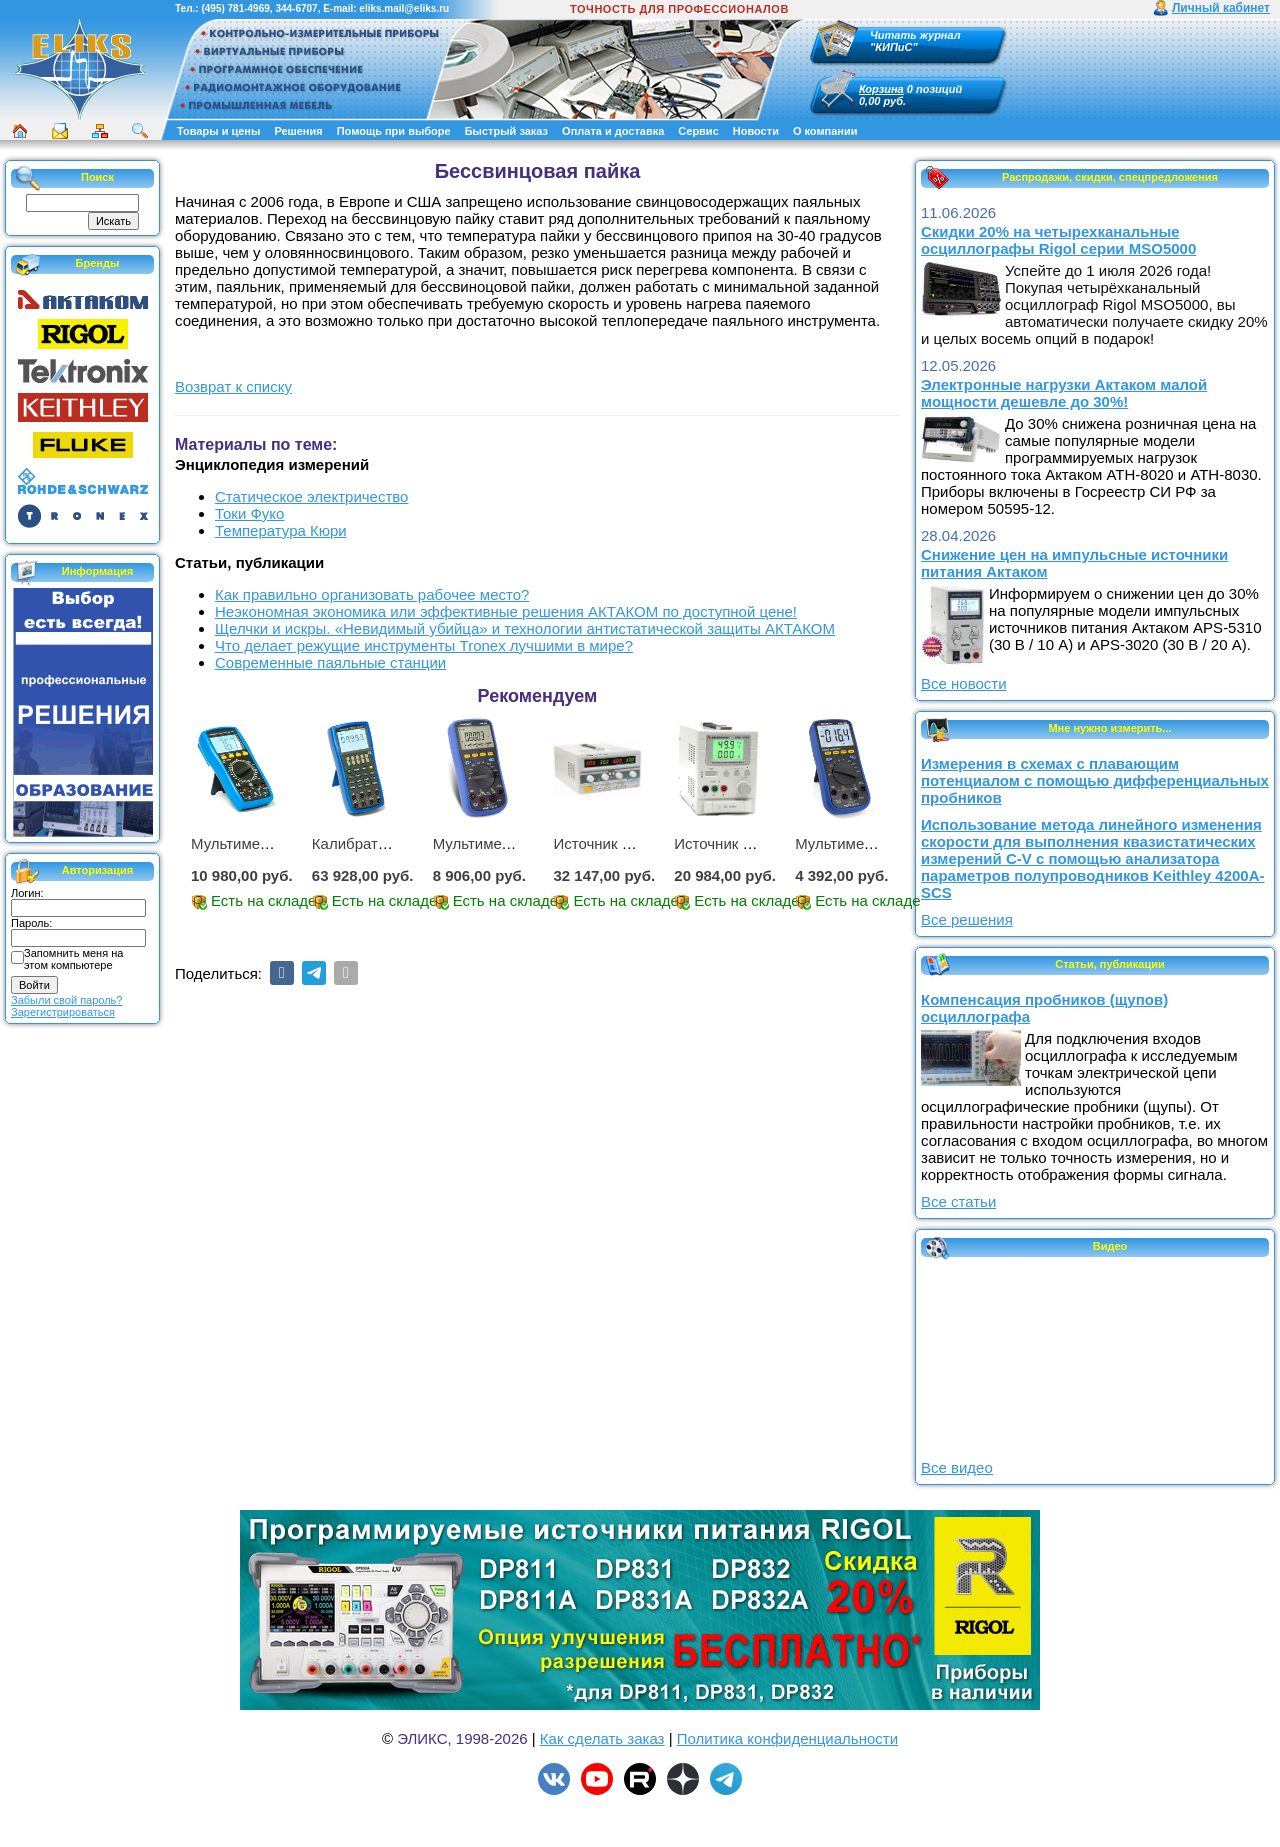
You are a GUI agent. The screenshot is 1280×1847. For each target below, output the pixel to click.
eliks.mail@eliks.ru (404, 8)
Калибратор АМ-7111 (386, 843)
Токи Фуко (249, 513)
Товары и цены (218, 131)
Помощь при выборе (394, 131)
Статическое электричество (311, 496)
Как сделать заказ (602, 1738)
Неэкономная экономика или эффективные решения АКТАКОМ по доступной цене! (506, 611)
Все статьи (958, 1201)
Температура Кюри (281, 530)
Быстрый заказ (506, 131)
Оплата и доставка (613, 131)
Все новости (964, 683)
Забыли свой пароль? (66, 1000)
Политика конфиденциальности (787, 1738)
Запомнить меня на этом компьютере (73, 959)
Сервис (698, 131)
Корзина (881, 89)
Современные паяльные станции (330, 662)
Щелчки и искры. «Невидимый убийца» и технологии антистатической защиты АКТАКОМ (525, 628)
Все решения (967, 919)
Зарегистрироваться (63, 1012)
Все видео (957, 1467)
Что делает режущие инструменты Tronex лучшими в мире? (424, 645)
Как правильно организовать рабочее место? (372, 594)
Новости (756, 131)
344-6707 (296, 8)
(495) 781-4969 (235, 8)
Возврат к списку (233, 386)
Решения (298, 131)
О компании (825, 131)
